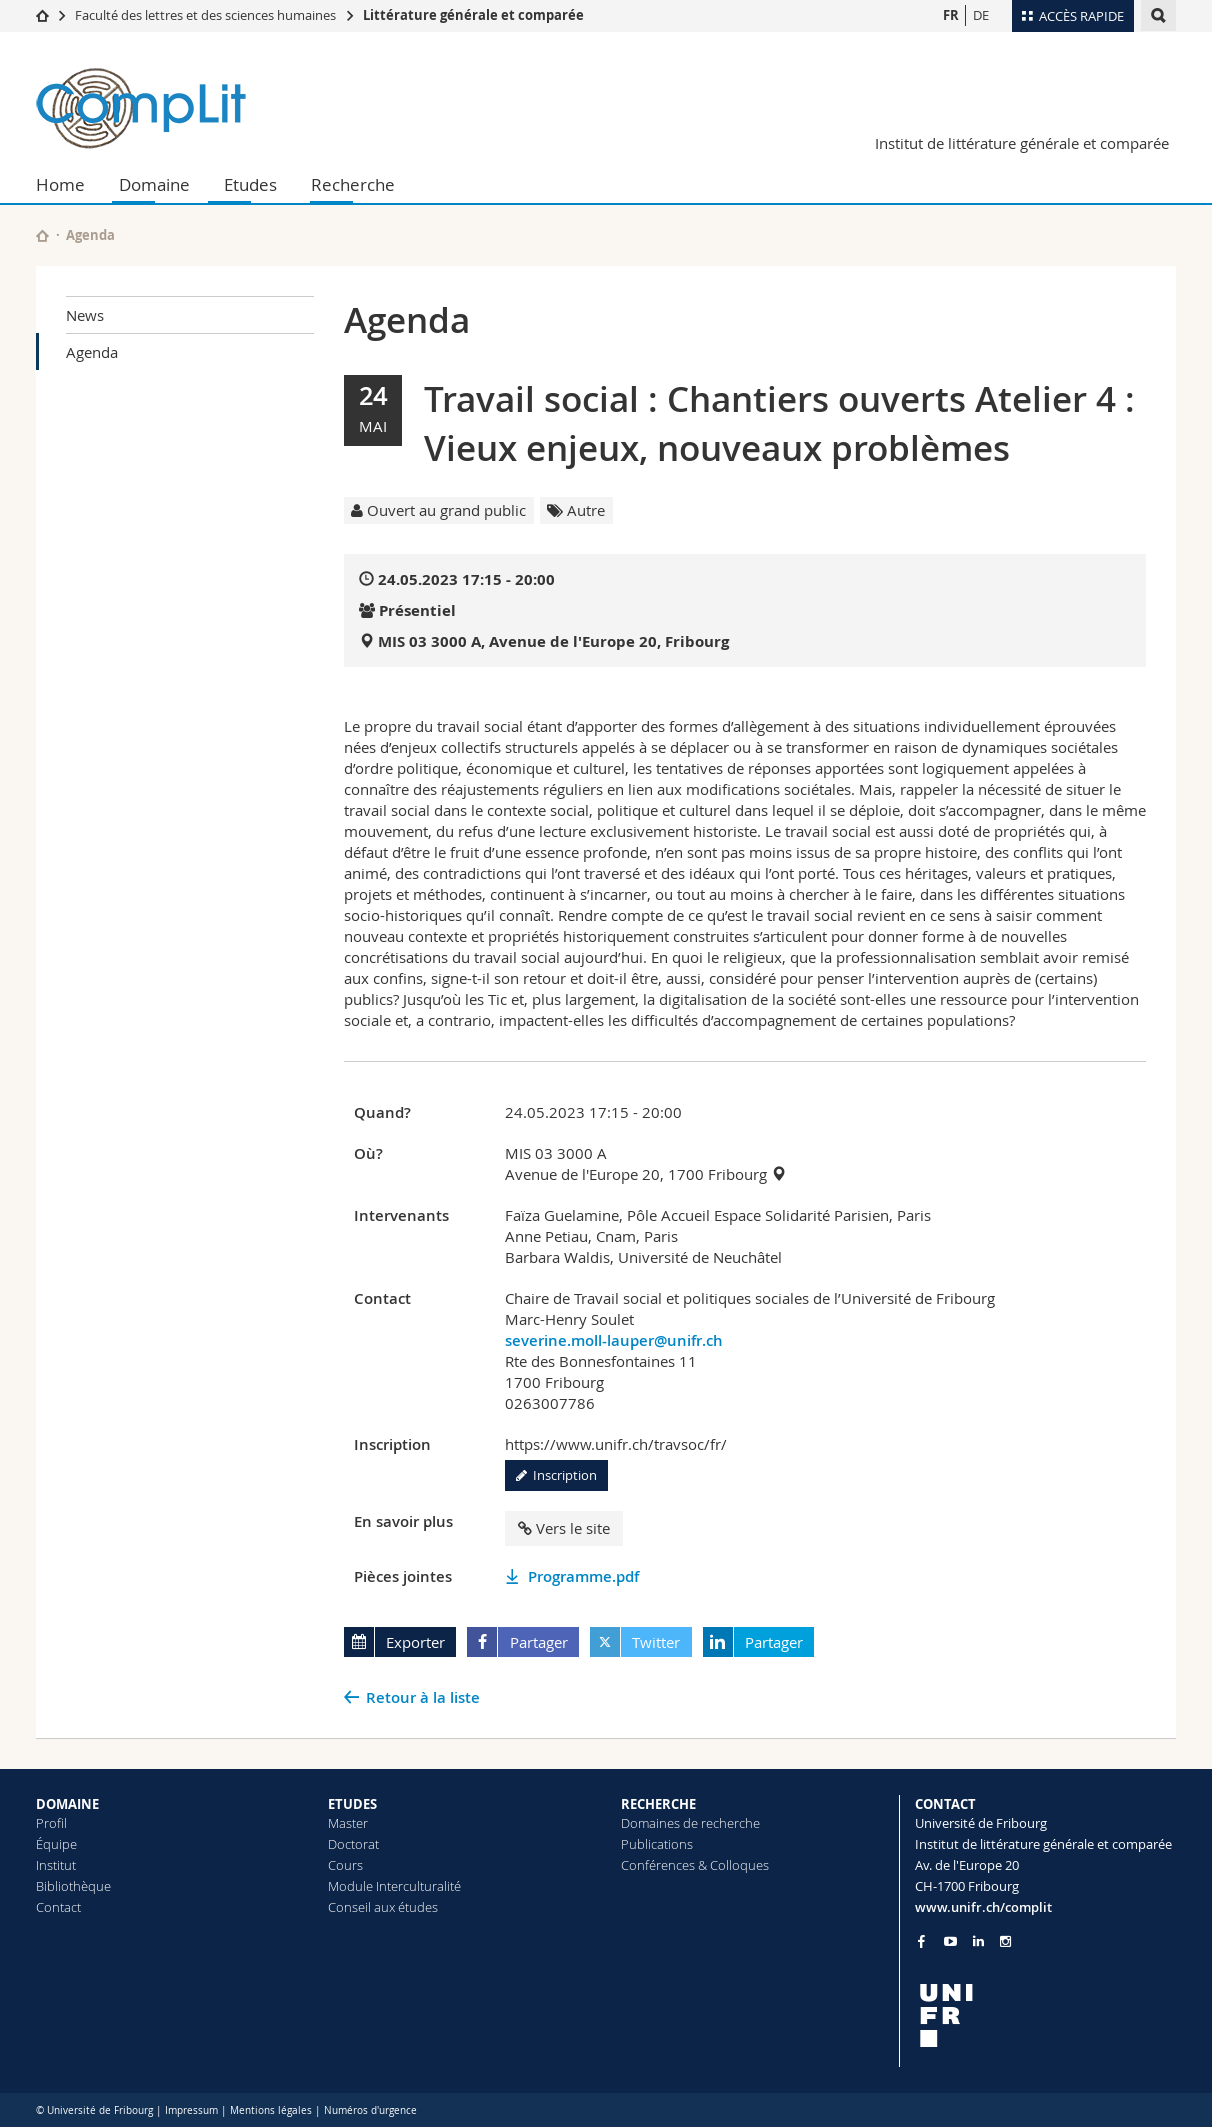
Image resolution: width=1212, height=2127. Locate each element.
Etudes (250, 184)
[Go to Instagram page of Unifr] (1005, 1941)
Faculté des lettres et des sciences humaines (205, 15)
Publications (657, 1844)
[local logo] (1046, 2015)
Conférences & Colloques (695, 1865)
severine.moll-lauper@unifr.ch (614, 1340)
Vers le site (564, 1528)
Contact (58, 1907)
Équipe (56, 1844)
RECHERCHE (658, 1804)
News (85, 315)
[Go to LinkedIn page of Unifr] (978, 1941)
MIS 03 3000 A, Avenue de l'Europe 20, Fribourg (553, 641)
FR (951, 15)
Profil (51, 1823)
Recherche (353, 184)
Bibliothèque (73, 1886)
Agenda (92, 352)
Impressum (191, 2110)
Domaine (154, 184)
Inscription (556, 1475)
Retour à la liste (423, 1697)
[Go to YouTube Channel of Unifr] (950, 1941)
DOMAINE (67, 1804)
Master (348, 1823)
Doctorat (353, 1844)
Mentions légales (271, 2110)
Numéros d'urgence (370, 2110)
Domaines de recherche (690, 1823)
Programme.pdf (583, 1576)
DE (981, 15)
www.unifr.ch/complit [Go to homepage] (983, 1907)
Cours (345, 1865)
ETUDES (352, 1804)
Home (60, 184)
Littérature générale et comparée (473, 15)
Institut (56, 1865)
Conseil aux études (383, 1907)
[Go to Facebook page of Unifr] (921, 1941)
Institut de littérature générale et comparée (1022, 143)
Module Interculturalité (394, 1886)
